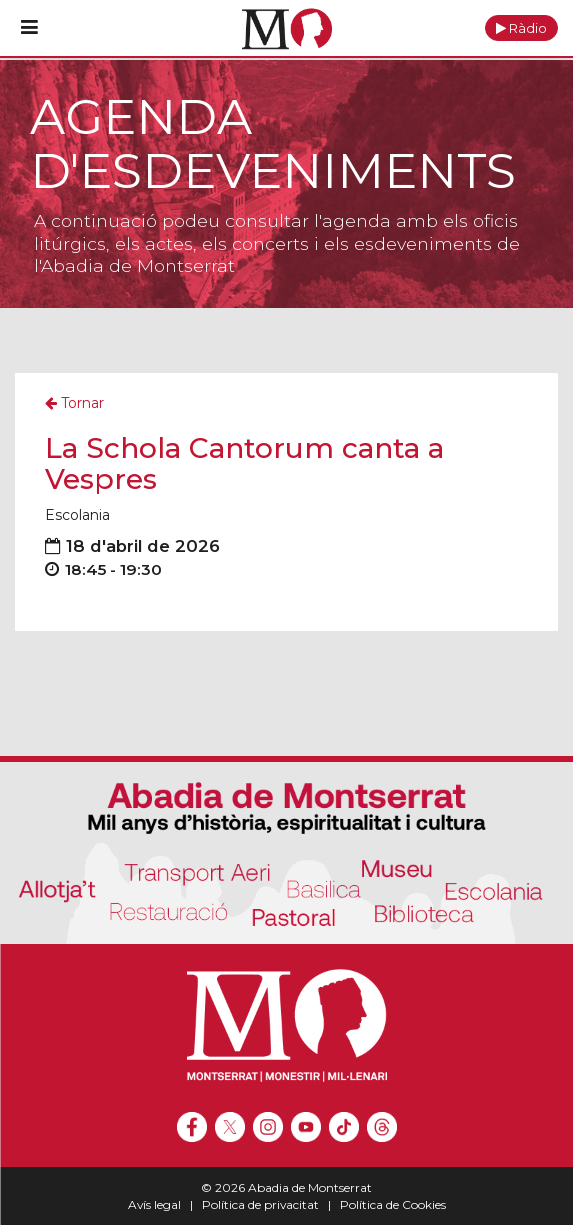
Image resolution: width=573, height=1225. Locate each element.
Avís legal (154, 1204)
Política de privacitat (260, 1204)
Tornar (74, 403)
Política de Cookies (393, 1204)
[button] (521, 28)
